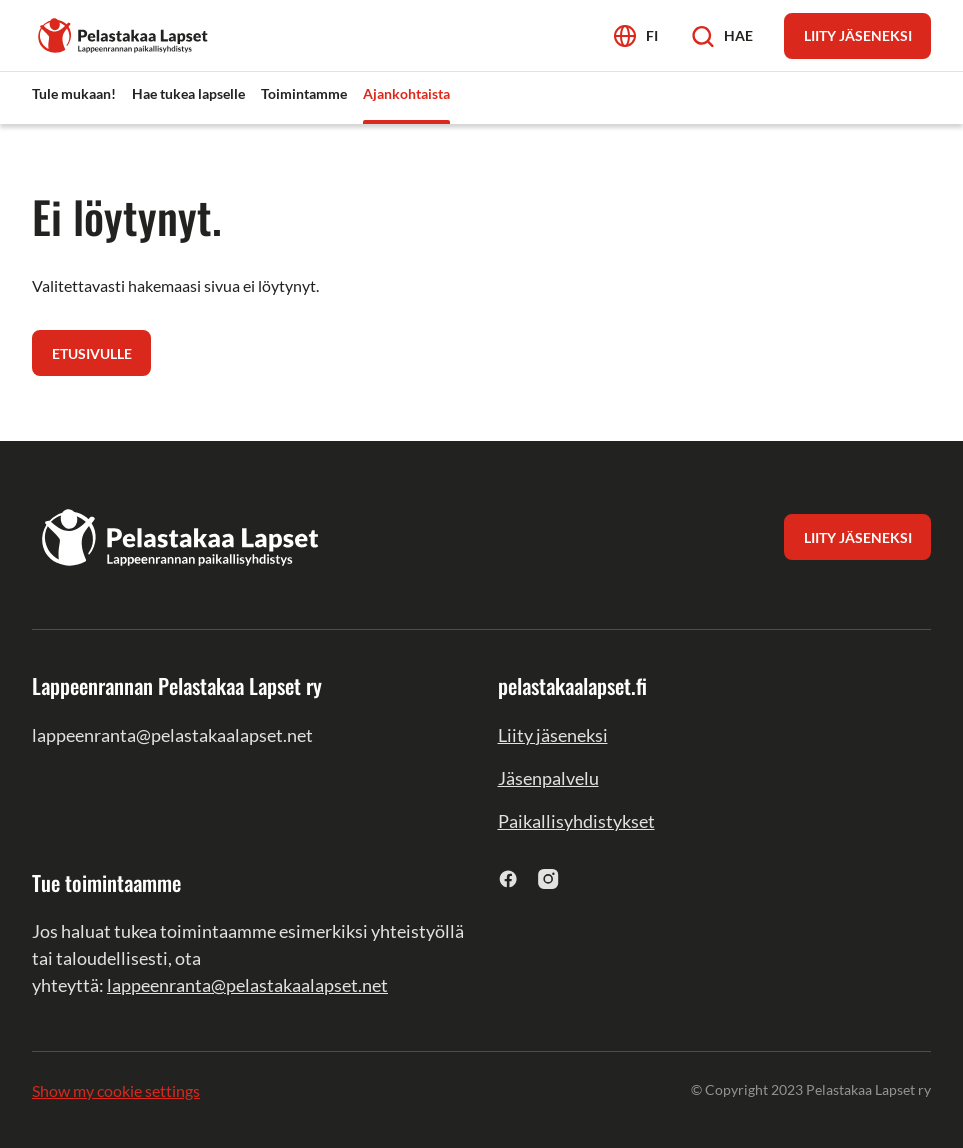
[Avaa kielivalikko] (636, 35)
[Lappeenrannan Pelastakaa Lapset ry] (124, 33)
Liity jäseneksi (553, 735)
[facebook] (508, 878)
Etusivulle (92, 353)
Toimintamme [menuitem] (304, 93)
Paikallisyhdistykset (576, 821)
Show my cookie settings (116, 1090)
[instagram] (548, 878)
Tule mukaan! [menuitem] (74, 93)
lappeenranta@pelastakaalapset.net (247, 985)
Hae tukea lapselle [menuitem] (188, 93)
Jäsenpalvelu (548, 778)
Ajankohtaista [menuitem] (406, 93)
